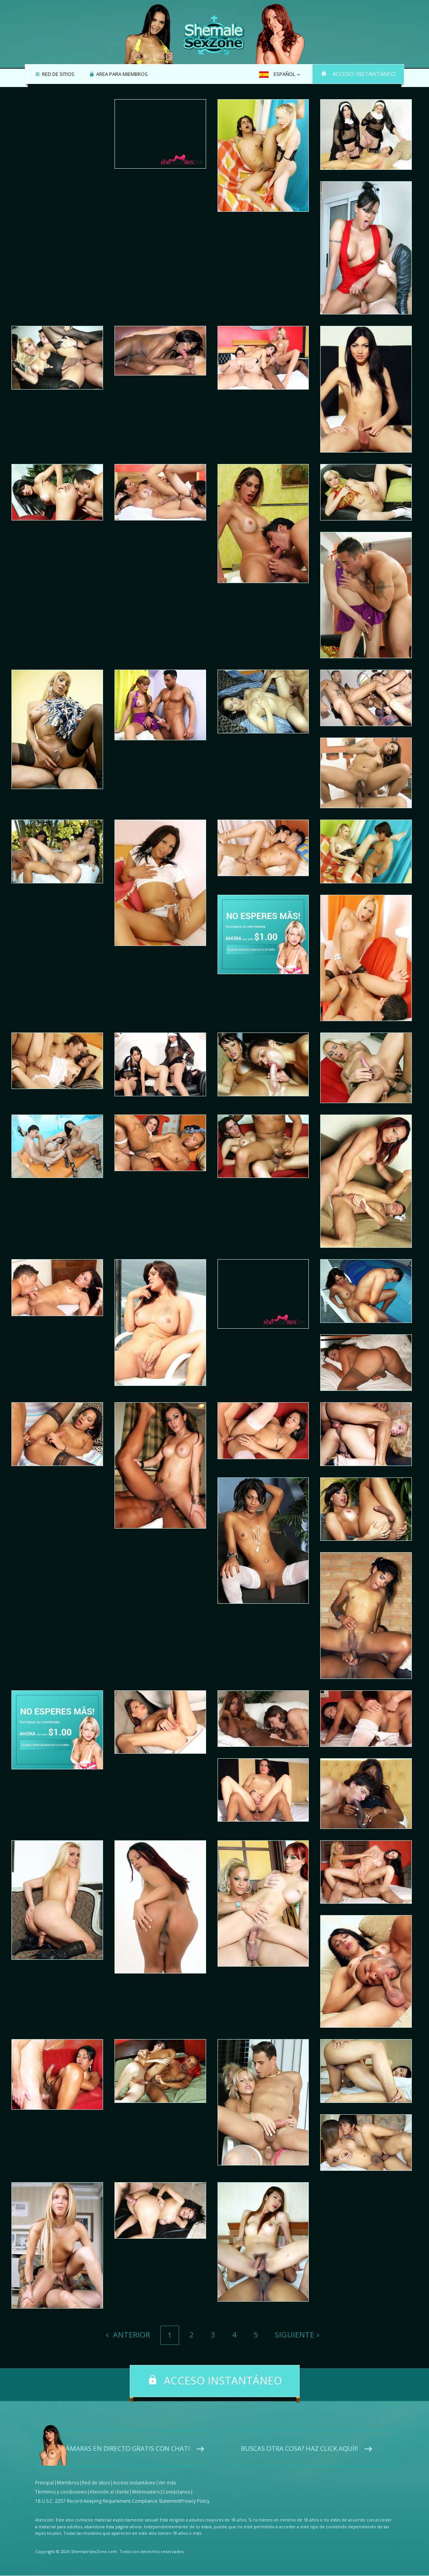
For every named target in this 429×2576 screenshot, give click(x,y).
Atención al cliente (109, 2492)
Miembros (68, 2483)
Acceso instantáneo (363, 73)
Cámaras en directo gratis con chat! (126, 2448)
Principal (44, 2483)
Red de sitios (57, 74)
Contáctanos (176, 2492)
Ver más (167, 2483)
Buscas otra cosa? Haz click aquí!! (299, 2448)
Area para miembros (121, 74)
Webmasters (146, 2492)
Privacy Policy (195, 2501)
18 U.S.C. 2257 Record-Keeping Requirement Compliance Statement (108, 2501)
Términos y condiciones (61, 2492)
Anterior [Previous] (130, 2335)
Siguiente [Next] (294, 2335)
